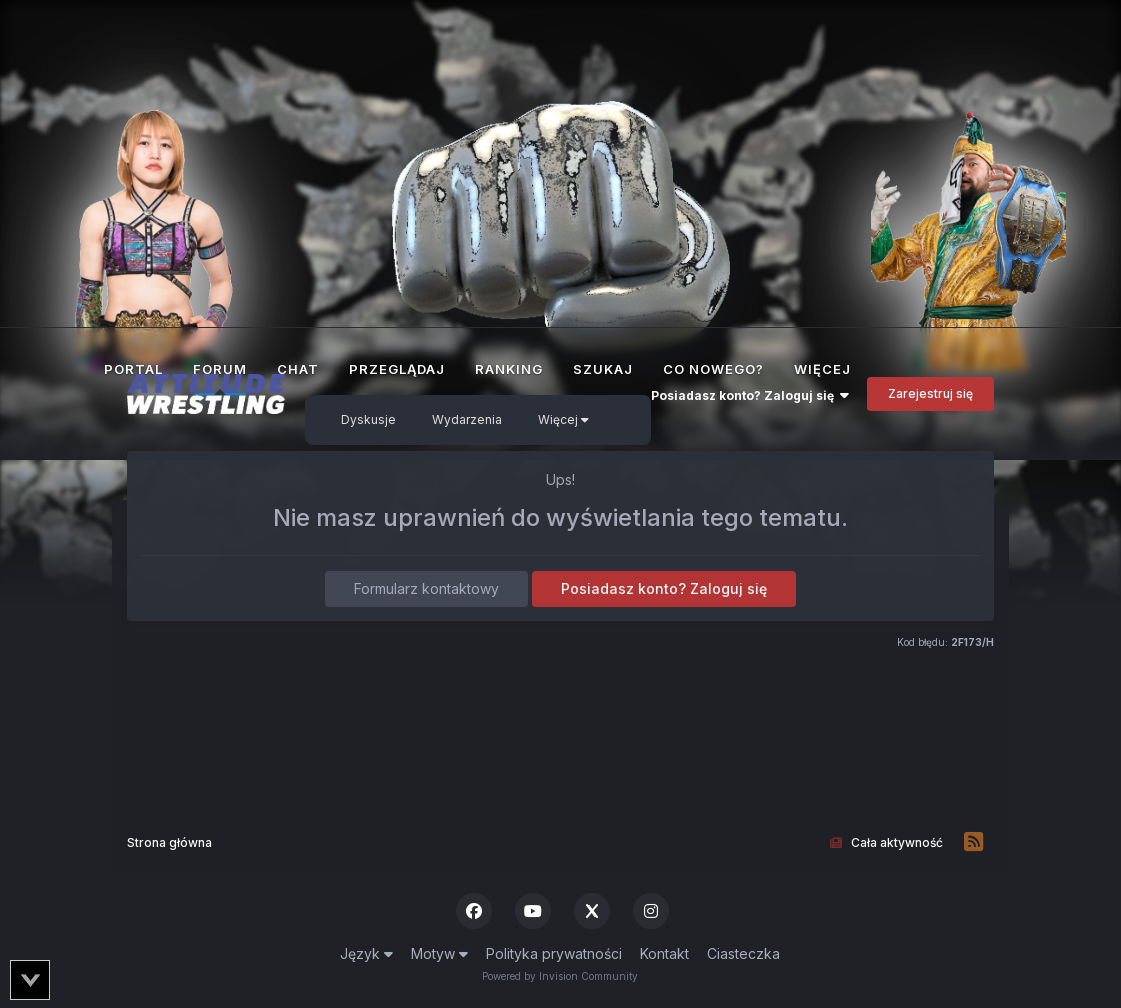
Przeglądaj (397, 369)
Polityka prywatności (554, 953)
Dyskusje (368, 419)
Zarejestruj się (930, 393)
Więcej (563, 419)
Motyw (439, 953)
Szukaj (603, 369)
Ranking (509, 369)
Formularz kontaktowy (426, 588)
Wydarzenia (467, 419)
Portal (133, 369)
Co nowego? (713, 369)
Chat (298, 369)
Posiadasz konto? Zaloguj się (750, 395)
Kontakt (664, 953)
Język (366, 953)
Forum (220, 378)
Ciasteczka (743, 953)
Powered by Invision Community (560, 976)
